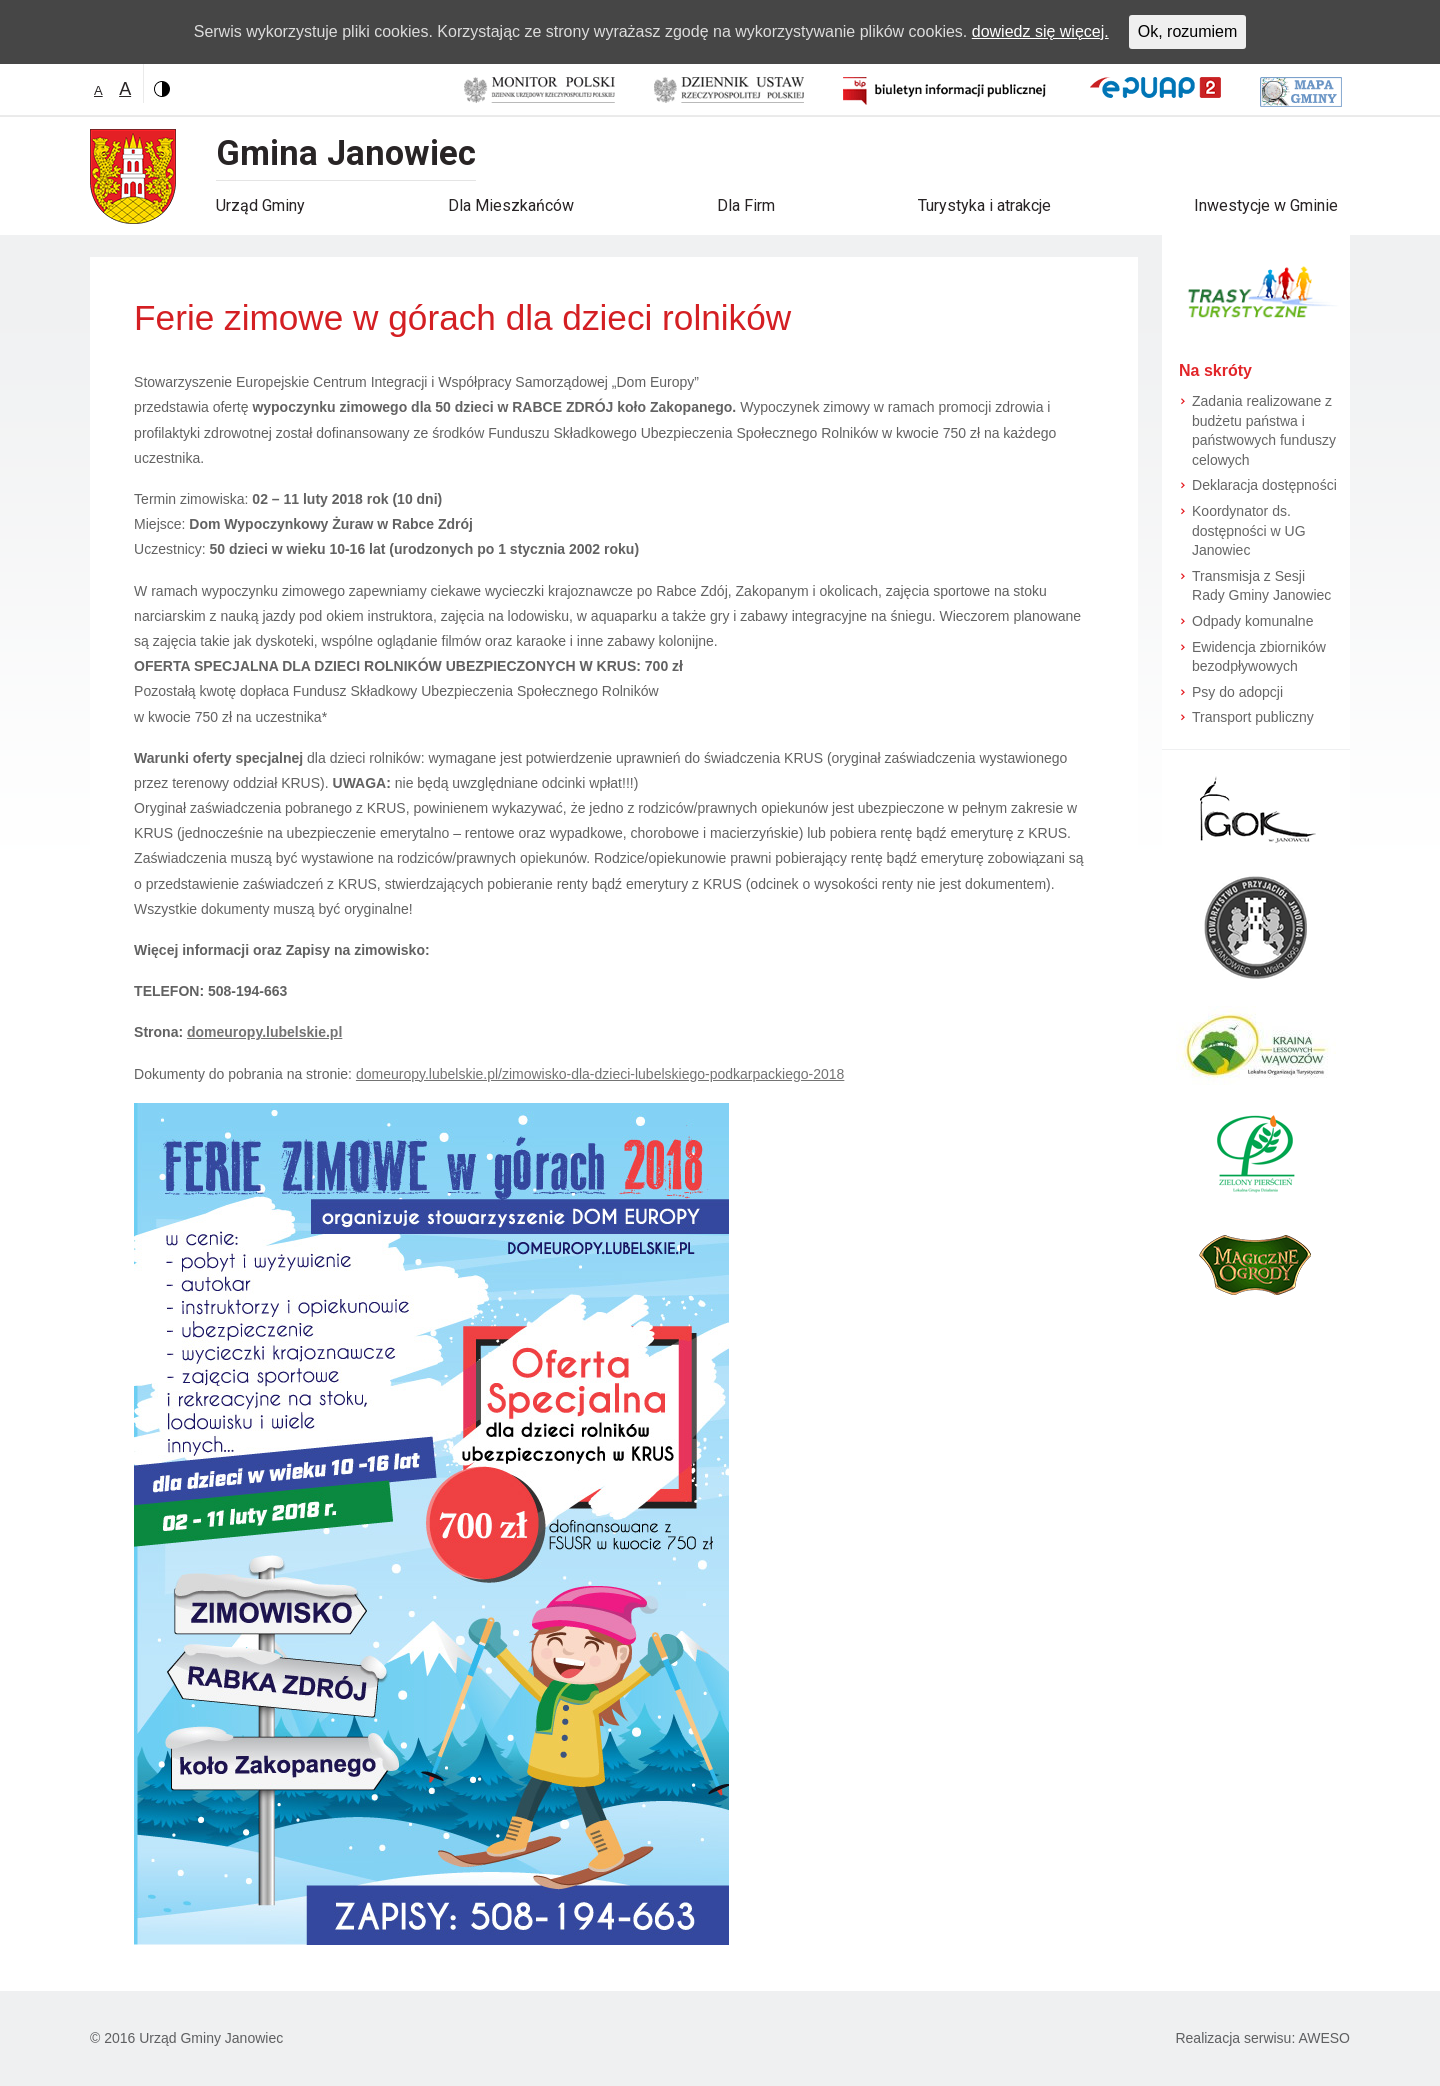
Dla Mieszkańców (511, 205)
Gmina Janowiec (346, 153)
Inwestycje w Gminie (1266, 205)
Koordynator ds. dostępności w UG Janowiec (1249, 530)
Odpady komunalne (1252, 621)
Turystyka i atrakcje (984, 205)
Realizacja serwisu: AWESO (1262, 2038)
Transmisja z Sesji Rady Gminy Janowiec (1261, 586)
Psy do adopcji (1237, 692)
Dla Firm (746, 205)
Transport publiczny (1253, 717)
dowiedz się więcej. (1040, 31)
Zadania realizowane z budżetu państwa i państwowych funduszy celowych (1264, 430)
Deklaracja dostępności (1264, 485)
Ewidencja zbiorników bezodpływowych (1259, 657)
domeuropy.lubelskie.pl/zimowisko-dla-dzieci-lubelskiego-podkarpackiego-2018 (600, 1074)
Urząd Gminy (260, 205)
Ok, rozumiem (1188, 31)
